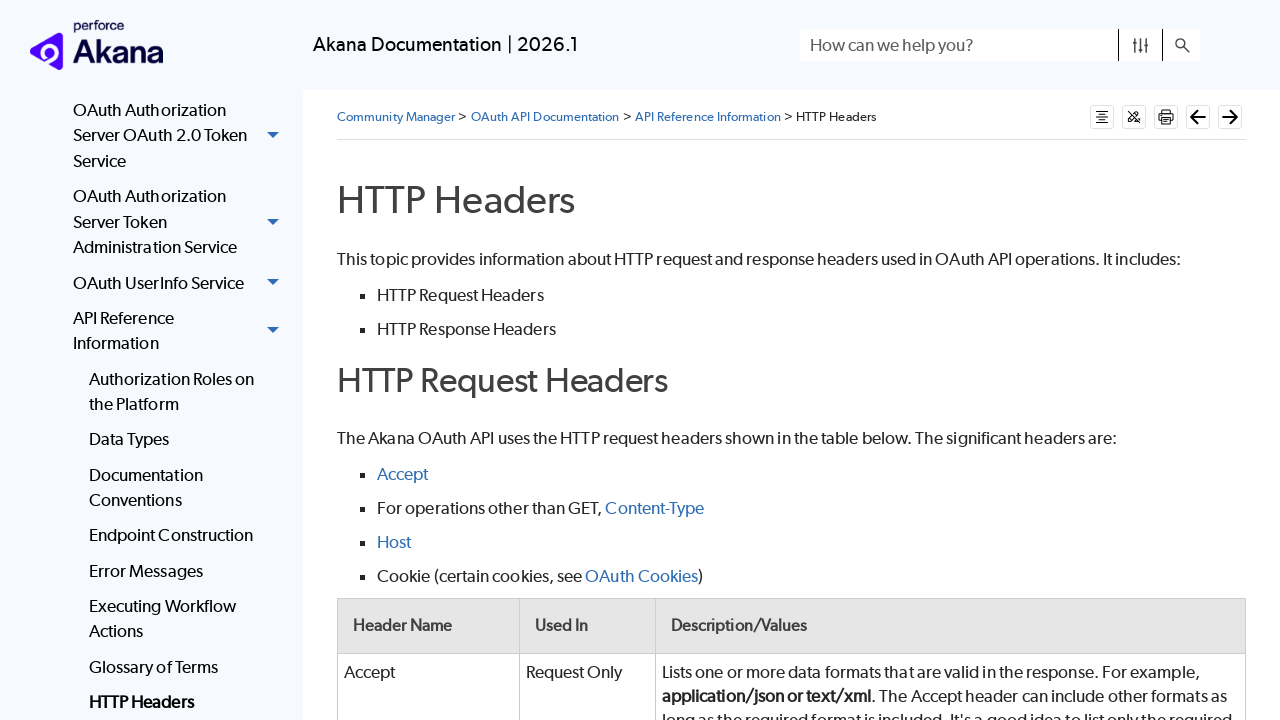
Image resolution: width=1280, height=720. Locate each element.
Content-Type (654, 508)
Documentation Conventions (146, 488)
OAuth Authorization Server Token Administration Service (181, 222)
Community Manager (396, 116)
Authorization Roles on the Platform (172, 392)
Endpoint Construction (171, 535)
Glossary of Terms (153, 667)
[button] (1140, 45)
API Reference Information (181, 331)
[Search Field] (1000, 45)
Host (394, 542)
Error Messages (146, 571)
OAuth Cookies (641, 576)
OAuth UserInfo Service (181, 283)
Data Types (129, 439)
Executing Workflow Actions (162, 619)
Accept (402, 474)
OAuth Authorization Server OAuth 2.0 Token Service (181, 136)
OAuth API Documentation (545, 116)
